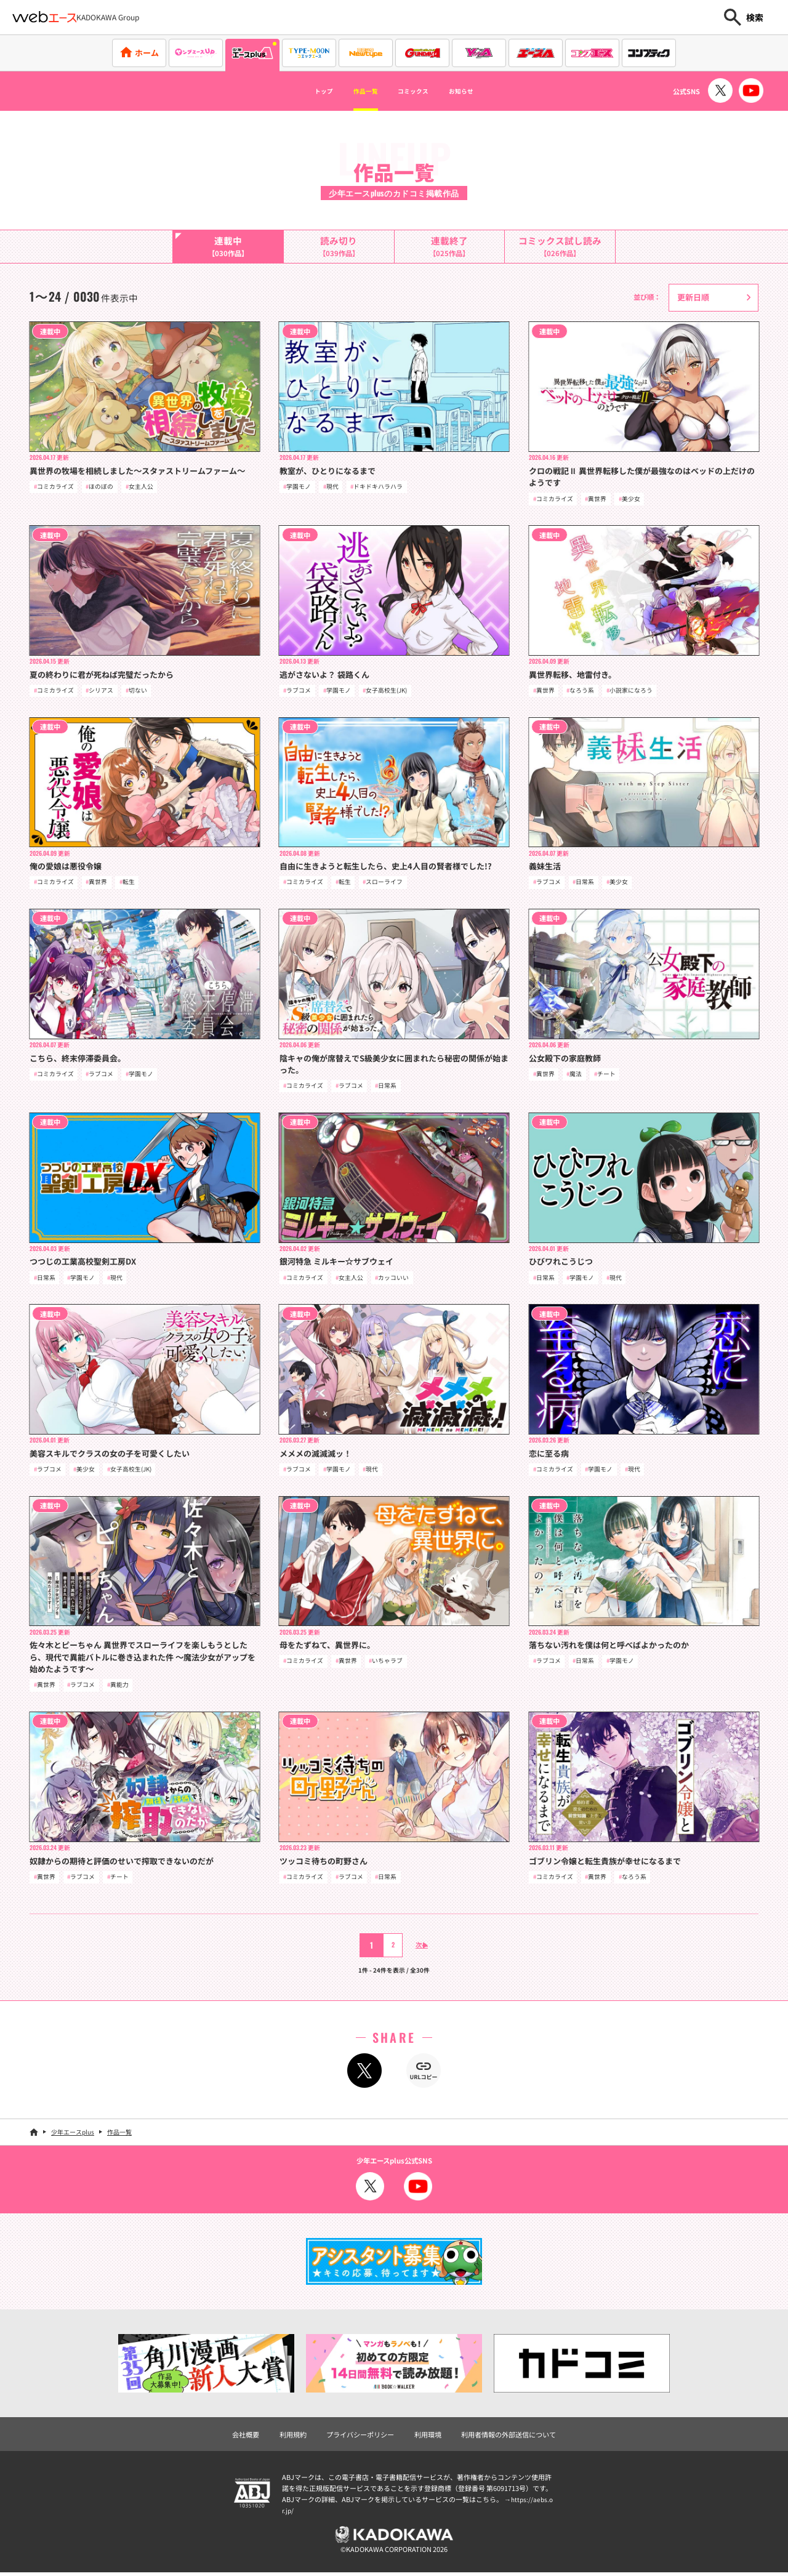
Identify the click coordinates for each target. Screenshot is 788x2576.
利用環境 (427, 2437)
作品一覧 (354, 91)
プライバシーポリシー (360, 2437)
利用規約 (293, 2437)
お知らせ (483, 91)
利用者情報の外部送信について (508, 2437)
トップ (300, 91)
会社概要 (245, 2437)
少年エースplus (72, 2134)
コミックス (418, 91)
